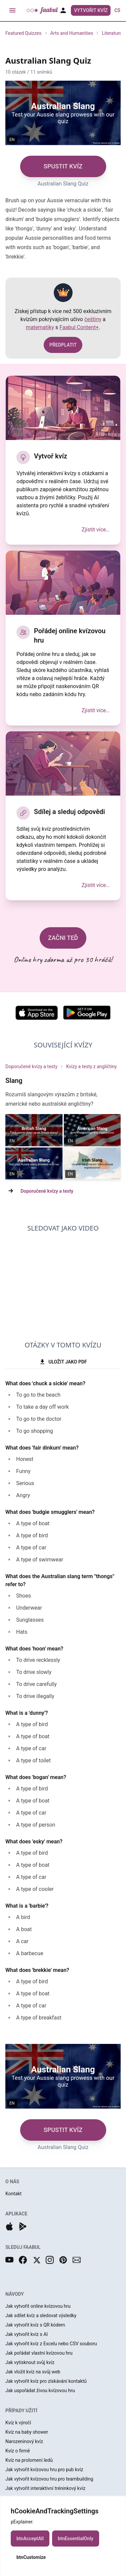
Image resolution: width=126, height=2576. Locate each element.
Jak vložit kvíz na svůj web (32, 2371)
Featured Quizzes (23, 33)
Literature (112, 33)
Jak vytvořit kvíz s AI (26, 2334)
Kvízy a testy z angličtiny (91, 1066)
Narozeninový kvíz (24, 2441)
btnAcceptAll (30, 2538)
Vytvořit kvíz (91, 10)
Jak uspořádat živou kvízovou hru (40, 2390)
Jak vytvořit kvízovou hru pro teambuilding (49, 2479)
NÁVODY (14, 2294)
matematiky (40, 327)
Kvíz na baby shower (26, 2432)
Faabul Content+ (79, 327)
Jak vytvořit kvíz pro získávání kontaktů (46, 2381)
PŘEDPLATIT (63, 345)
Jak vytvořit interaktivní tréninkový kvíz (45, 2488)
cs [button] (117, 10)
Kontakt (13, 2193)
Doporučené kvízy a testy (31, 1066)
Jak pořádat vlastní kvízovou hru (39, 2353)
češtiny (92, 319)
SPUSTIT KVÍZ (63, 166)
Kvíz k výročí (18, 2422)
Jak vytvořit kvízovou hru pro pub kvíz (44, 2469)
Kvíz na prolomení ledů (29, 2460)
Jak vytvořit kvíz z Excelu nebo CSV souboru (51, 2343)
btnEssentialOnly (75, 2538)
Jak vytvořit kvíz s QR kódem (35, 2325)
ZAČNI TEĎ (63, 937)
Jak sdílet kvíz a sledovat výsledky (40, 2315)
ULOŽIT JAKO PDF (63, 1361)
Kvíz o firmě (17, 2450)
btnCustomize (31, 2557)
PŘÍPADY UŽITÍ (21, 2410)
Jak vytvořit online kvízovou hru (38, 2306)
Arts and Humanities (71, 33)
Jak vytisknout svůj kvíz (29, 2362)
